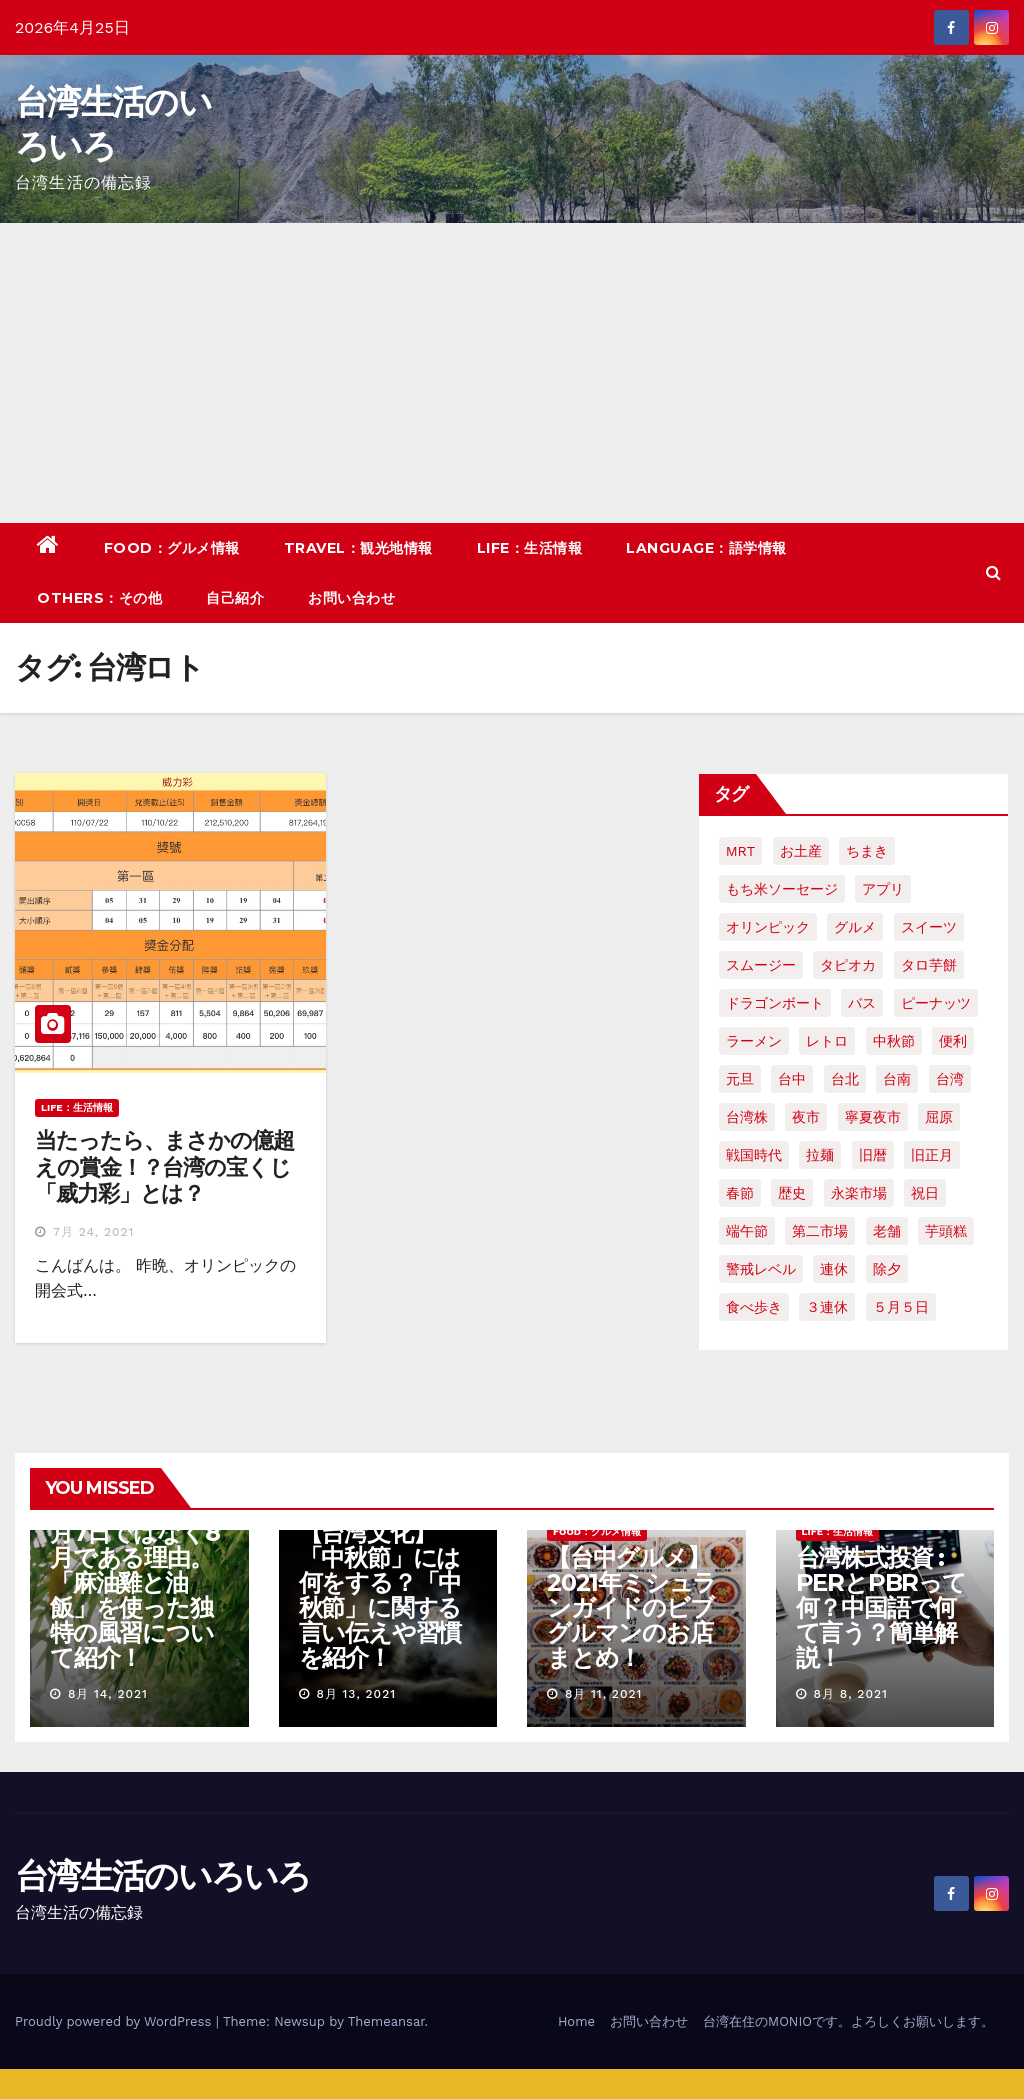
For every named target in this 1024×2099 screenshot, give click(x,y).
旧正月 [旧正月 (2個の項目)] (932, 1155)
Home (576, 2021)
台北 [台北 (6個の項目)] (845, 1079)
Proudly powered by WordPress (115, 2021)
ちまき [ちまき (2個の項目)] (867, 851)
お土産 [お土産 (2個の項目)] (801, 851)
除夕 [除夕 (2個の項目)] (887, 1269)
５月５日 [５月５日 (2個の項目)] (901, 1307)
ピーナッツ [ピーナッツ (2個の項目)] (936, 1003)
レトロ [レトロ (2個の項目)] (827, 1041)
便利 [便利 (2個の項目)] (953, 1041)
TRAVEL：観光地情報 (358, 548)
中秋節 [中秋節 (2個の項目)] (894, 1041)
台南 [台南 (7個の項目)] (897, 1079)
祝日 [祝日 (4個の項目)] (925, 1193)
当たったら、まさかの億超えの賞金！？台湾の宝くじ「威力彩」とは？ (164, 1167)
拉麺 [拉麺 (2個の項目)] (820, 1155)
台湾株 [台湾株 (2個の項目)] (747, 1117)
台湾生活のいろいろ (163, 1876)
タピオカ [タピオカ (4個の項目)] (848, 965)
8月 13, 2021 (356, 1694)
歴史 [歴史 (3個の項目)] (792, 1193)
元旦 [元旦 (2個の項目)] (740, 1079)
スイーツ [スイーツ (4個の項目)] (929, 927)
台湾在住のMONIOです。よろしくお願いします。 (848, 2021)
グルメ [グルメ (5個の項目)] (855, 927)
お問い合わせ (351, 598)
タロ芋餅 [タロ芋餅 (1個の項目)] (929, 965)
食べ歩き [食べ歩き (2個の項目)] (754, 1307)
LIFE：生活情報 (530, 548)
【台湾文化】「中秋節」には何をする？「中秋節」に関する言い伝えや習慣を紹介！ (380, 1595)
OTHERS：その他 (99, 598)
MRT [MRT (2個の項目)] (740, 851)
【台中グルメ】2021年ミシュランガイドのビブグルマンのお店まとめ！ (631, 1607)
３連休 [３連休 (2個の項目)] (827, 1307)
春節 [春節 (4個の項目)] (740, 1193)
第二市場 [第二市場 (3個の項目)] (820, 1231)
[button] (993, 572)
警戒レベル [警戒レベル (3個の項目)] (761, 1269)
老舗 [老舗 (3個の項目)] (887, 1231)
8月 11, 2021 (603, 1694)
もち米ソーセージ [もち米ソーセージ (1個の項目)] (782, 889)
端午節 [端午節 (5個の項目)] (747, 1231)
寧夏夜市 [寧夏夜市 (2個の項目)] (873, 1117)
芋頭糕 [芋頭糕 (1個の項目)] (946, 1231)
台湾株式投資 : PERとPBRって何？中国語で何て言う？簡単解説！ (881, 1607)
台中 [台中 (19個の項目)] (792, 1079)
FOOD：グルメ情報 (172, 548)
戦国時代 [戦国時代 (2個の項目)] (754, 1155)
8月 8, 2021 (850, 1694)
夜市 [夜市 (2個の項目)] (806, 1117)
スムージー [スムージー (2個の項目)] (761, 965)
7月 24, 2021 (94, 1232)
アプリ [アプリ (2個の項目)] (883, 889)
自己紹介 (235, 598)
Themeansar (386, 2021)
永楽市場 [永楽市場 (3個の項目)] (859, 1193)
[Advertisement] (512, 373)
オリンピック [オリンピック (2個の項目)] (768, 927)
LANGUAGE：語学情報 (706, 548)
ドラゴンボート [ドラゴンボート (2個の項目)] (775, 1003)
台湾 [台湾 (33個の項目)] (950, 1079)
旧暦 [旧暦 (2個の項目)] (873, 1155)
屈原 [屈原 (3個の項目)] (939, 1117)
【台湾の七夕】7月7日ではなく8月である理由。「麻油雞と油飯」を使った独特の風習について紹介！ (137, 1582)
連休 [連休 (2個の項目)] (834, 1269)
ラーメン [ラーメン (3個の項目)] (754, 1041)
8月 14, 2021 (108, 1694)
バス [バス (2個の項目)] (862, 1003)
